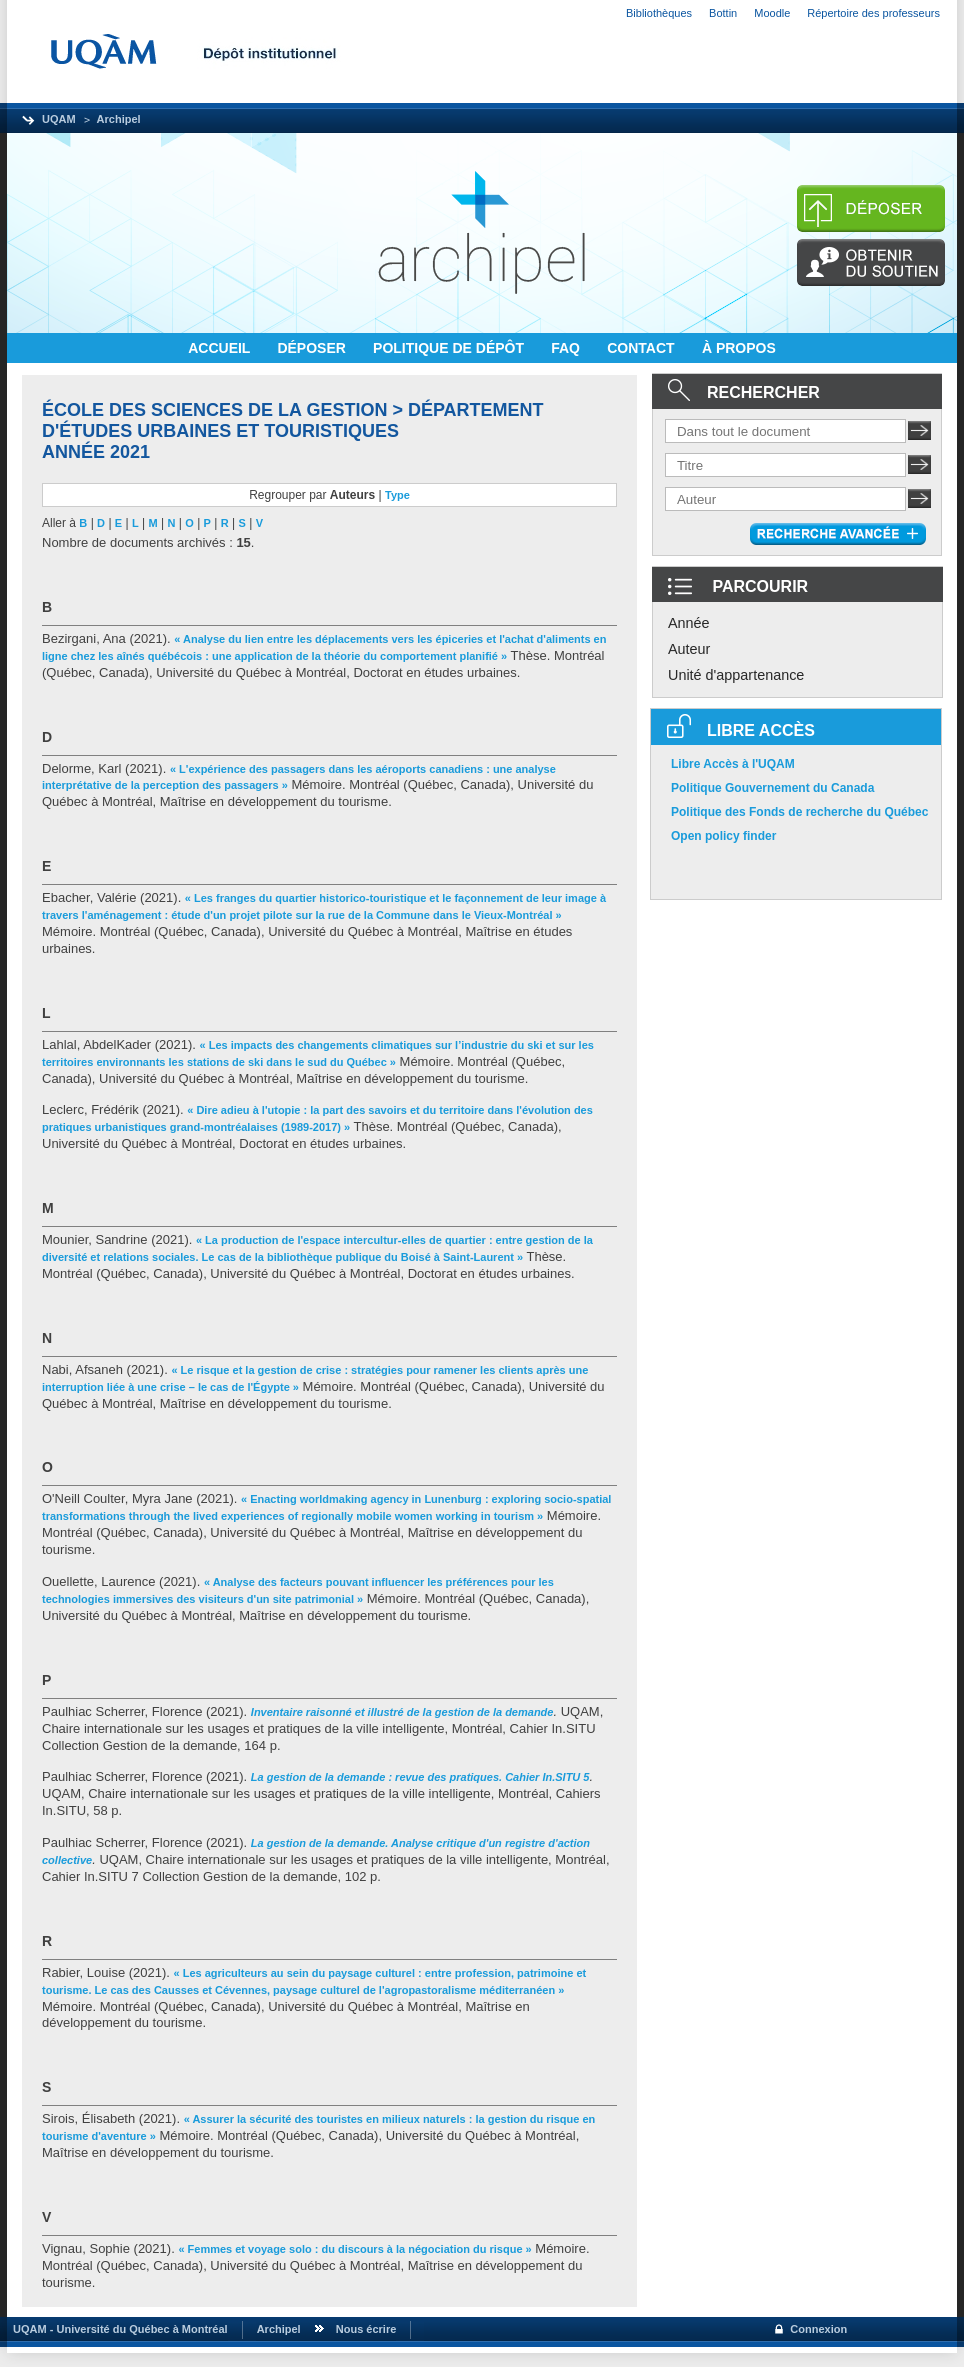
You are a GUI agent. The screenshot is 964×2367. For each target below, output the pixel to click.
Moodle (772, 13)
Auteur (689, 649)
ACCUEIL (221, 348)
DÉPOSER (313, 348)
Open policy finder (723, 836)
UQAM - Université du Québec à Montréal (117, 2329)
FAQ (567, 348)
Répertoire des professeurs (873, 13)
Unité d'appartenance (736, 675)
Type (397, 495)
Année (689, 623)
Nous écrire (366, 2329)
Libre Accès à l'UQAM (733, 764)
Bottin (723, 13)
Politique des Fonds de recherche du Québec (799, 812)
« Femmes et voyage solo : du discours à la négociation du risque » (354, 2249)
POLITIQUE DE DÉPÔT (450, 348)
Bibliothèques (659, 13)
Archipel (119, 119)
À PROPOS (739, 348)
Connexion (818, 2329)
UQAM (59, 119)
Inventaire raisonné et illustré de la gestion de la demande (402, 1712)
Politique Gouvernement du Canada (772, 788)
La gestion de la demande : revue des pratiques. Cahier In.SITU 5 (420, 1777)
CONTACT (642, 348)
